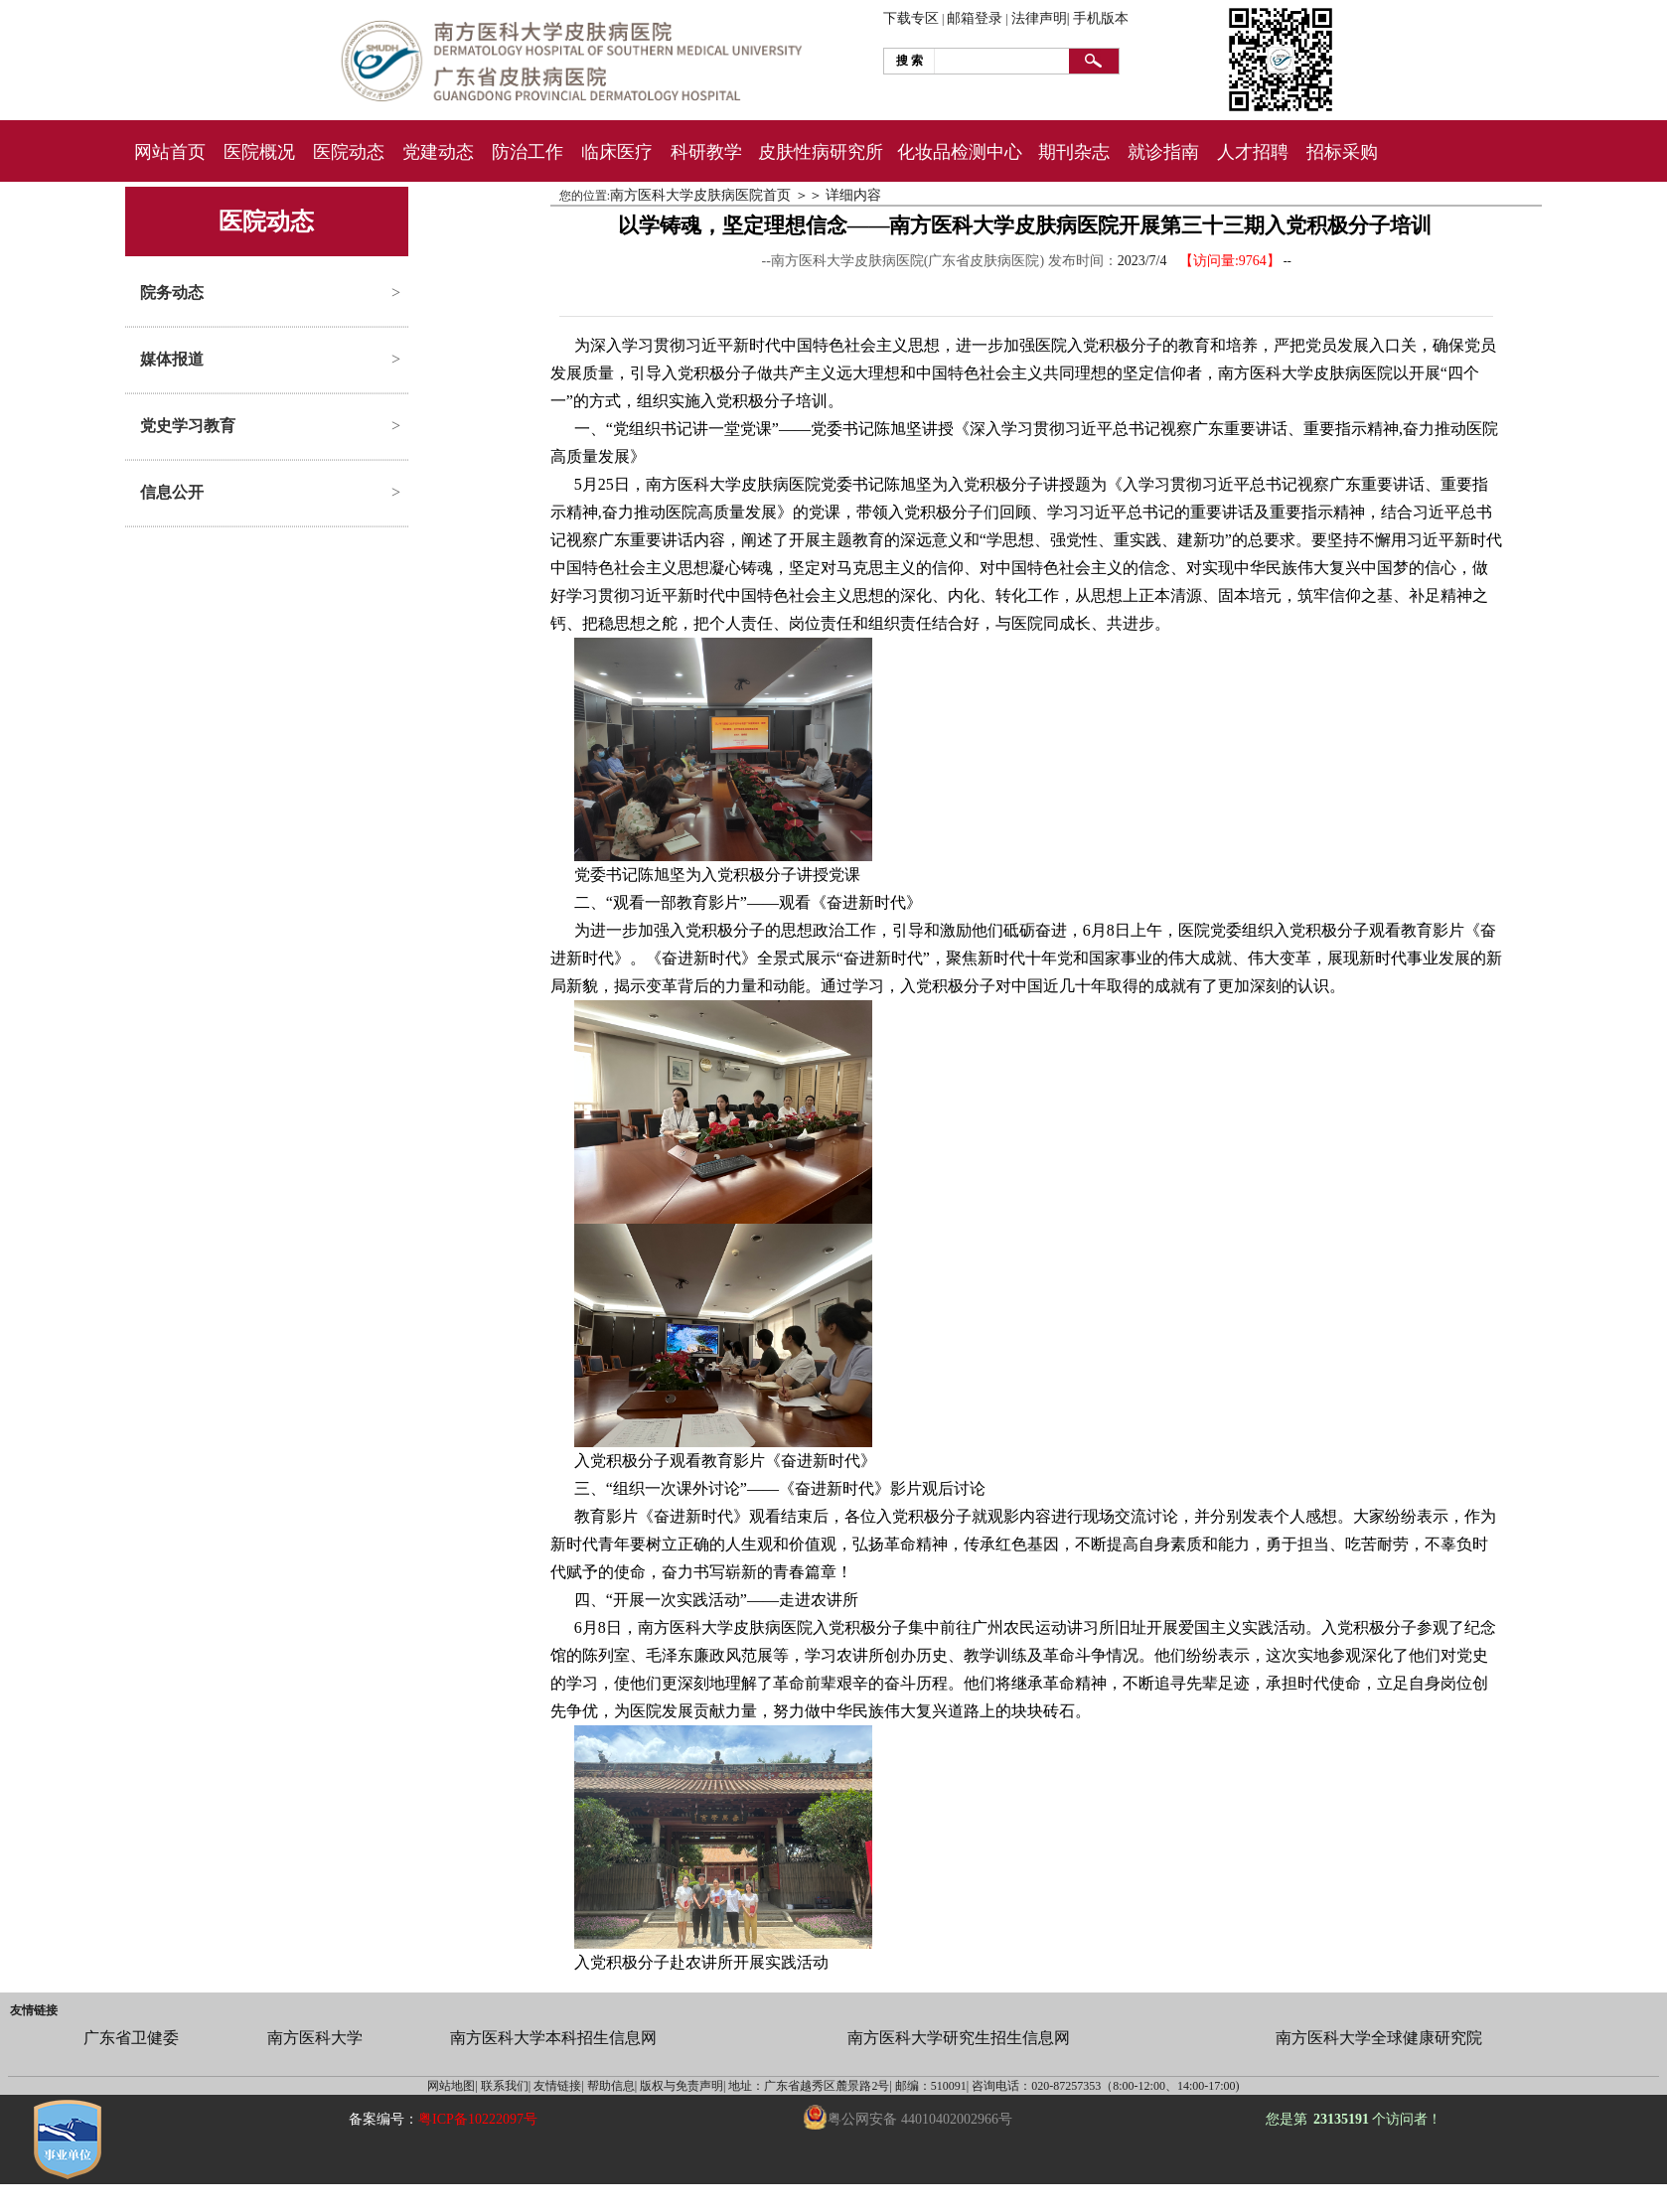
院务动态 (172, 292)
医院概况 (259, 152)
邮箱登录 (974, 18)
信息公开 (172, 492)
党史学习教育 (187, 425)
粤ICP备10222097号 (477, 2119)
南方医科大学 (315, 2037)
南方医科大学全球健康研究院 (1379, 2037)
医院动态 (348, 152)
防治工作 (527, 152)
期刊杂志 (1074, 152)
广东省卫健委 (131, 2037)
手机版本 (1101, 18)
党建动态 (438, 152)
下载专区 (911, 18)
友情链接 (34, 2010)
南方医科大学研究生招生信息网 (958, 2037)
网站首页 (170, 152)
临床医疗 (617, 152)
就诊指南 (1163, 152)
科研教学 (706, 152)
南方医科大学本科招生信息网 (553, 2037)
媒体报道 (172, 359)
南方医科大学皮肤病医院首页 (700, 195)
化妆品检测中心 (959, 152)
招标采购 (1342, 152)
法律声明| (1040, 18)
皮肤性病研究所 (820, 152)
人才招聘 (1252, 152)
